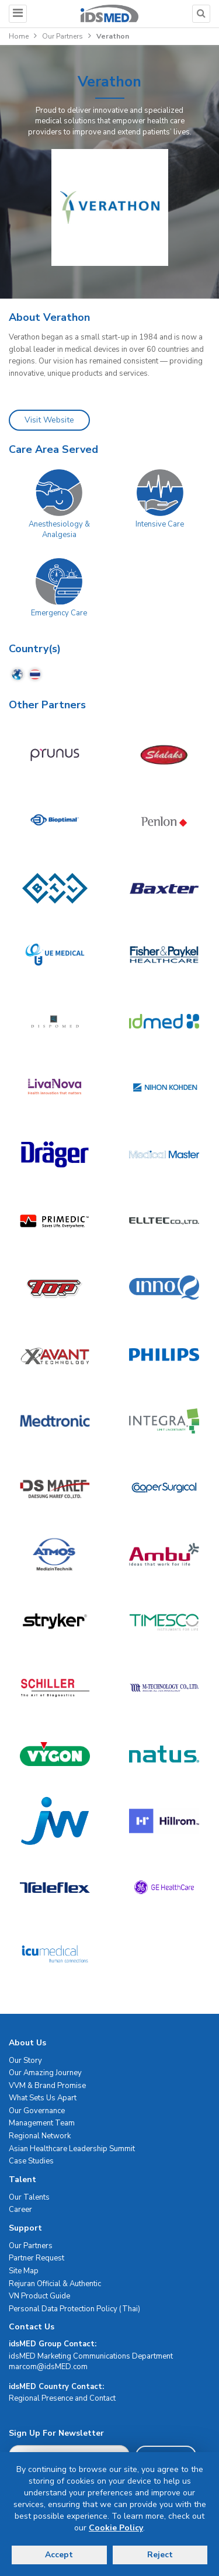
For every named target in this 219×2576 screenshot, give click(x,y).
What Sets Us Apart (43, 2098)
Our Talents (29, 2197)
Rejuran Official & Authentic (55, 2284)
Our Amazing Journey (45, 2073)
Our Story (25, 2060)
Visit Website (49, 419)
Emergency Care (59, 613)
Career (20, 2209)
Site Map (24, 2271)
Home (19, 36)
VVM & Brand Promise (47, 2085)
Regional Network (40, 2136)
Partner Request (36, 2258)
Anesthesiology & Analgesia (59, 530)
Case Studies (31, 2161)
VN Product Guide (39, 2296)
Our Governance (37, 2111)
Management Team (42, 2123)
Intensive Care (159, 524)
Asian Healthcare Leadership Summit (72, 2149)
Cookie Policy (116, 2527)
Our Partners (62, 36)
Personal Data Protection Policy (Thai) (74, 2309)
